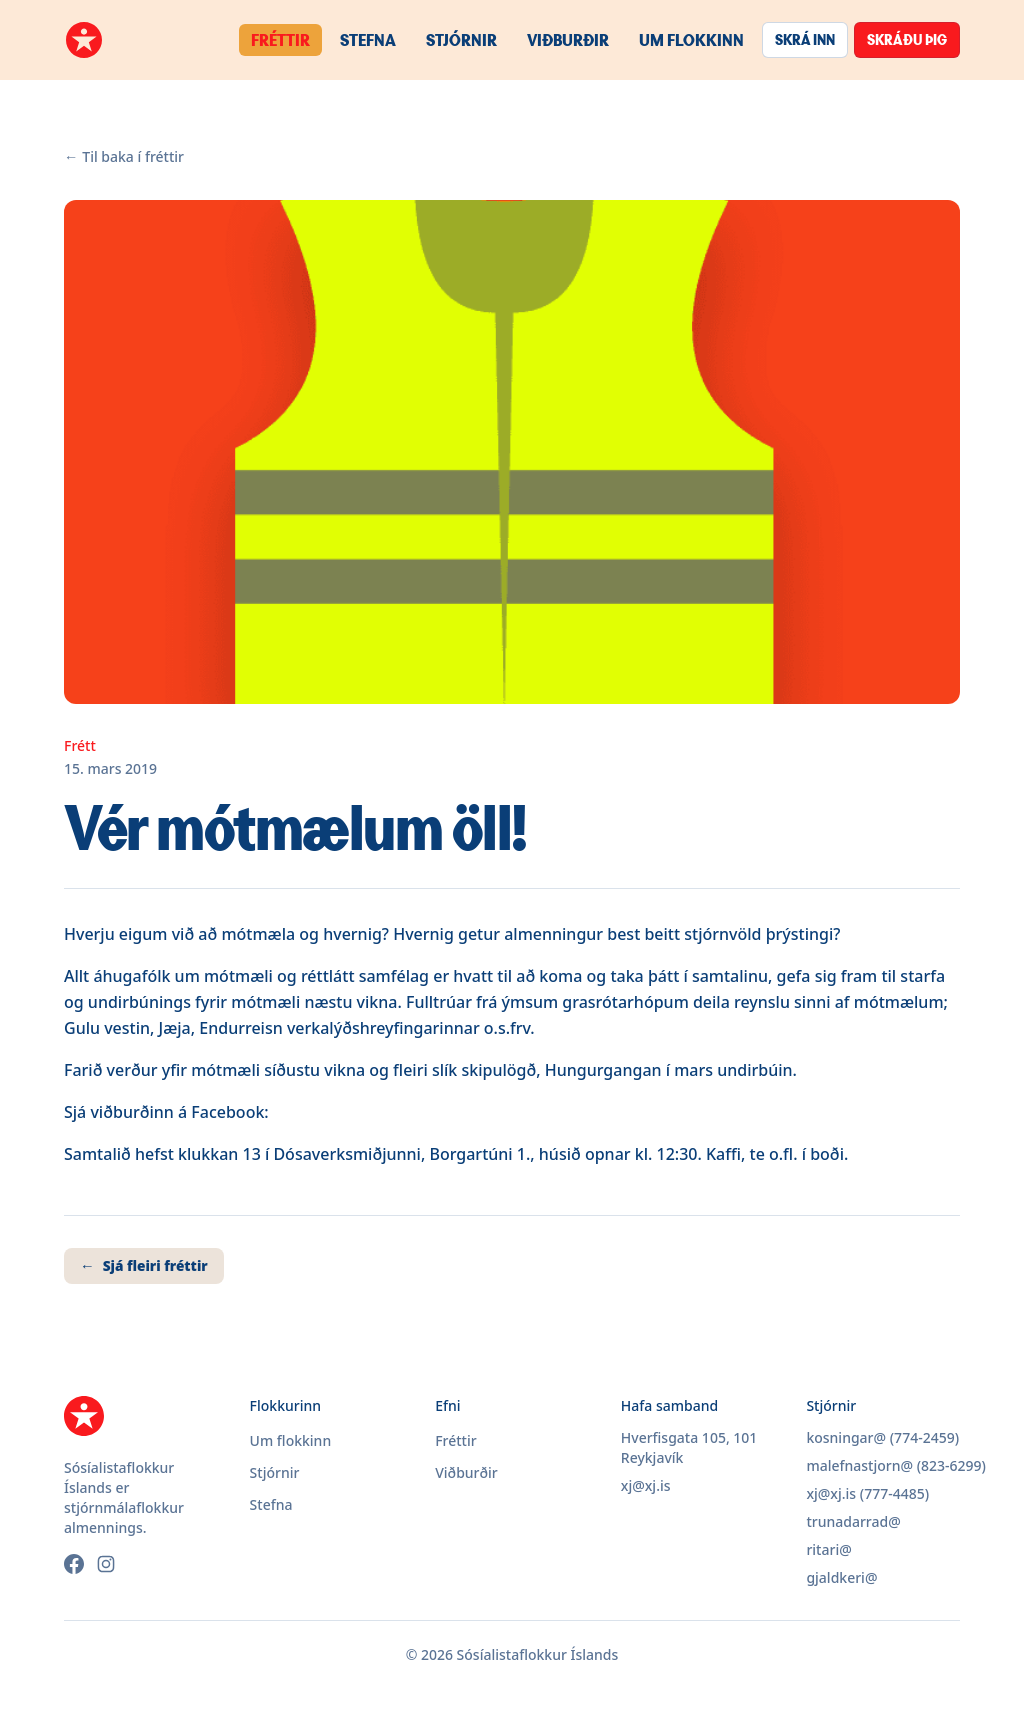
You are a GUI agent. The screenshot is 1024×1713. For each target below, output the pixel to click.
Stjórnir (461, 39)
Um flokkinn (691, 39)
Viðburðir (568, 39)
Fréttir (280, 39)
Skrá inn (805, 39)
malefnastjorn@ (859, 1465)
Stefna (368, 39)
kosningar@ (846, 1437)
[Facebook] (74, 1564)
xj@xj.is (646, 1485)
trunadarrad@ (853, 1521)
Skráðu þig (907, 39)
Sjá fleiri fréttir (144, 1266)
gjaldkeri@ (841, 1577)
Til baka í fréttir (124, 157)
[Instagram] (106, 1564)
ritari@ (828, 1549)
